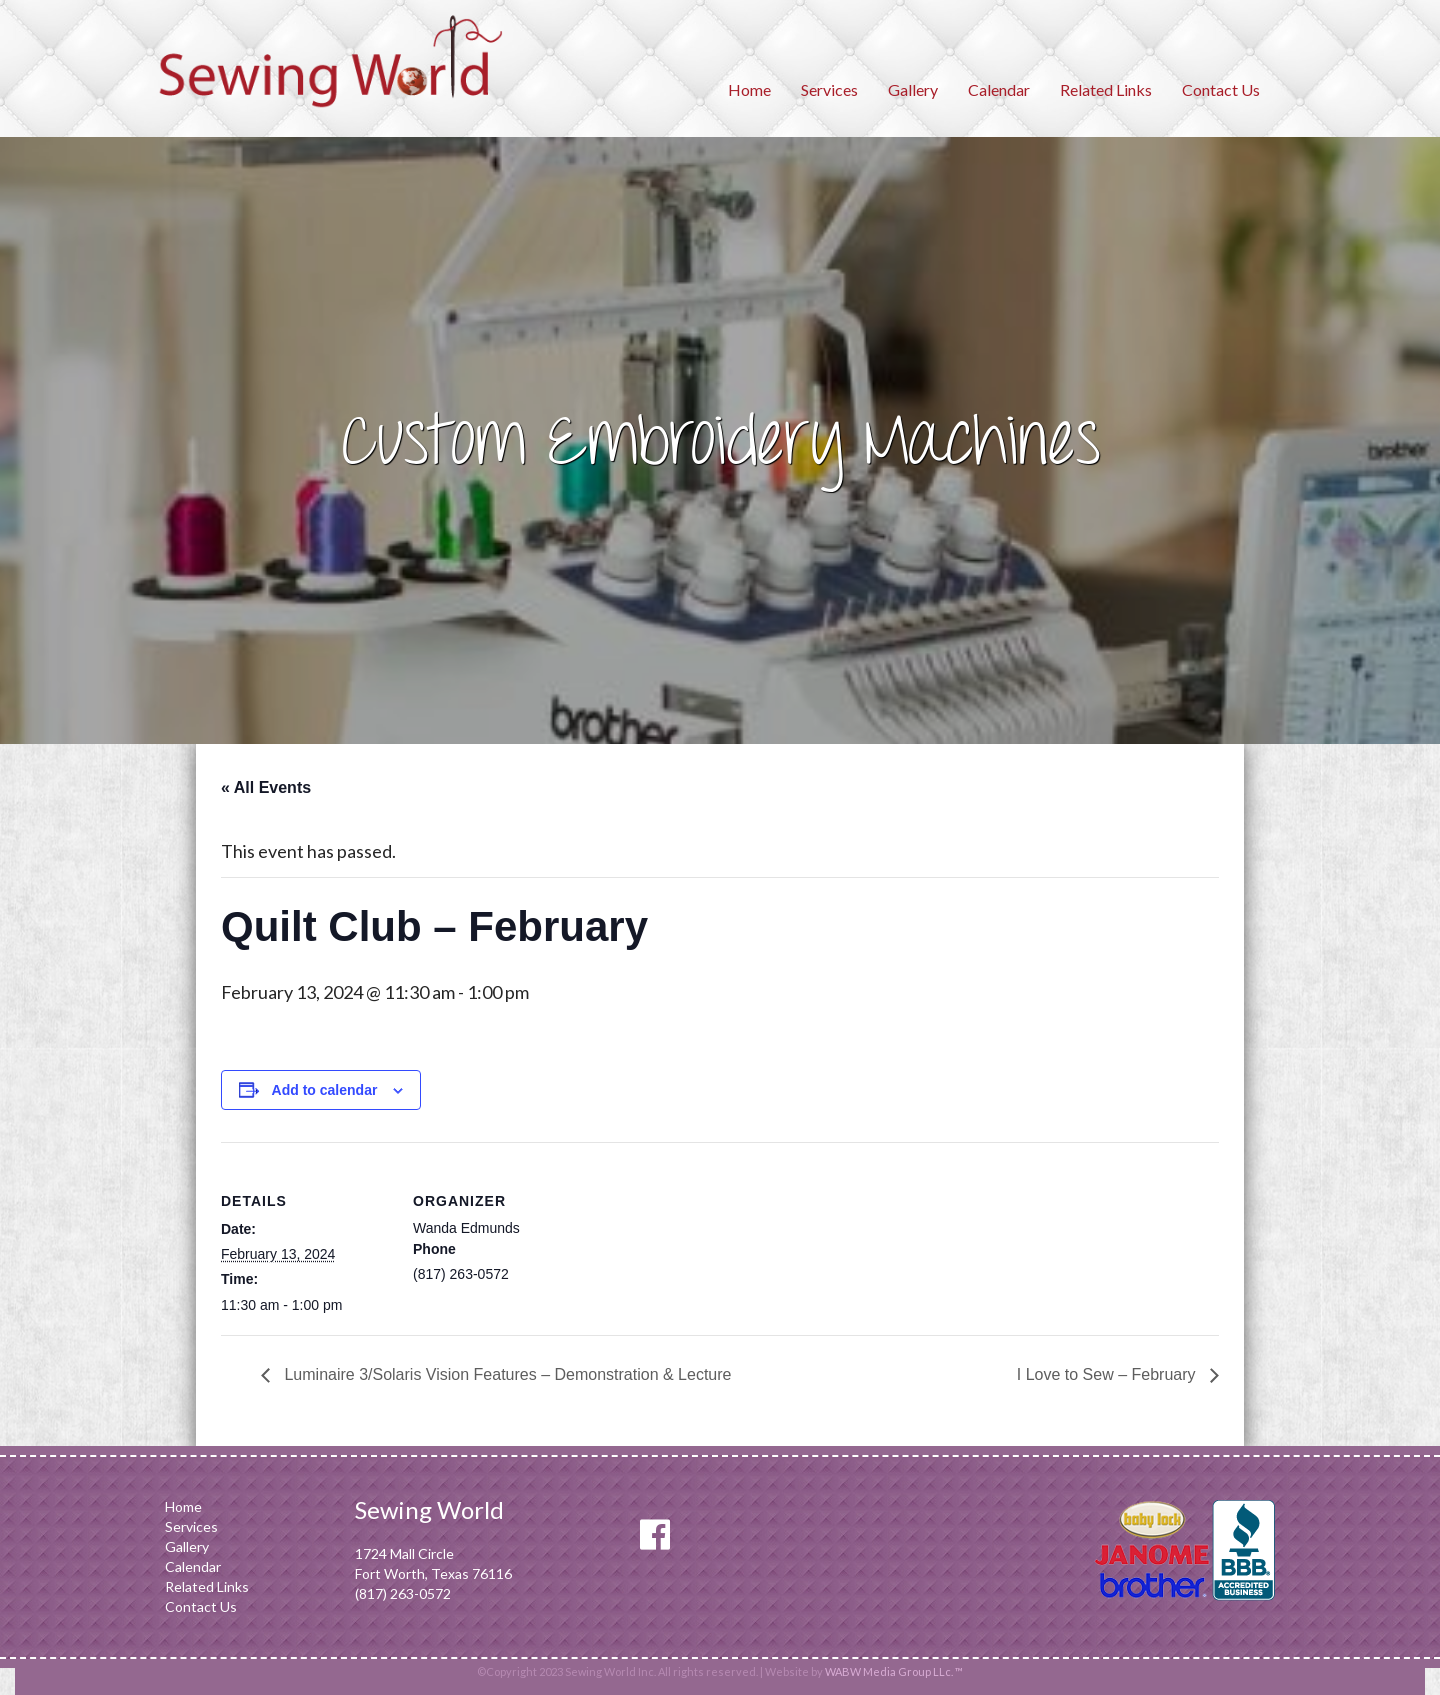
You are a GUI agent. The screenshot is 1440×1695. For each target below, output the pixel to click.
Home (749, 89)
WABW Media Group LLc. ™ (894, 1671)
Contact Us (1221, 89)
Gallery (913, 89)
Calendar (999, 89)
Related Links (1106, 89)
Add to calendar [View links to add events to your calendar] (325, 1090)
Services (829, 89)
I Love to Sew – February (1108, 1374)
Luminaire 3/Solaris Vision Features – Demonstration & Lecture (505, 1374)
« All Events (266, 787)
